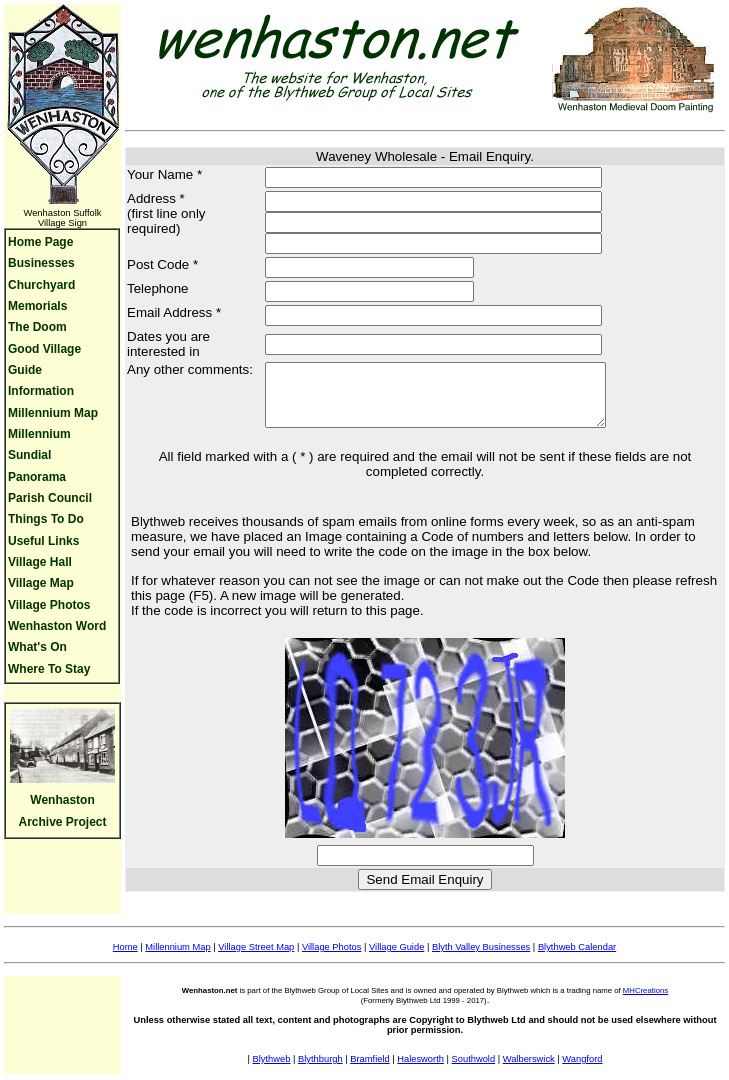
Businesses (41, 263)
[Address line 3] (415, 243)
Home (125, 959)
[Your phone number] (351, 291)
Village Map (41, 583)
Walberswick (529, 1071)
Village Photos (49, 605)
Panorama (37, 477)
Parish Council (50, 498)
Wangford (582, 1071)
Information (41, 391)
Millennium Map (53, 413)
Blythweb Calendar (577, 959)
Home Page (40, 242)
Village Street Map (256, 959)
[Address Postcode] (351, 267)
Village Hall (40, 562)
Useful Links (43, 541)
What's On (37, 647)
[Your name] (415, 177)
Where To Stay (49, 669)
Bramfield (369, 1071)
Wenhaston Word (57, 626)
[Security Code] (425, 867)
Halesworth (420, 1071)
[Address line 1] (415, 201)
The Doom (37, 327)
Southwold (474, 1071)
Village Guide (396, 959)
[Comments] (437, 401)
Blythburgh (320, 1071)
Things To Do (46, 519)
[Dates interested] (415, 344)
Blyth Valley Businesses (481, 959)
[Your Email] (415, 315)
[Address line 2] (415, 222)
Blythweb (272, 1071)
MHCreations (645, 1002)
